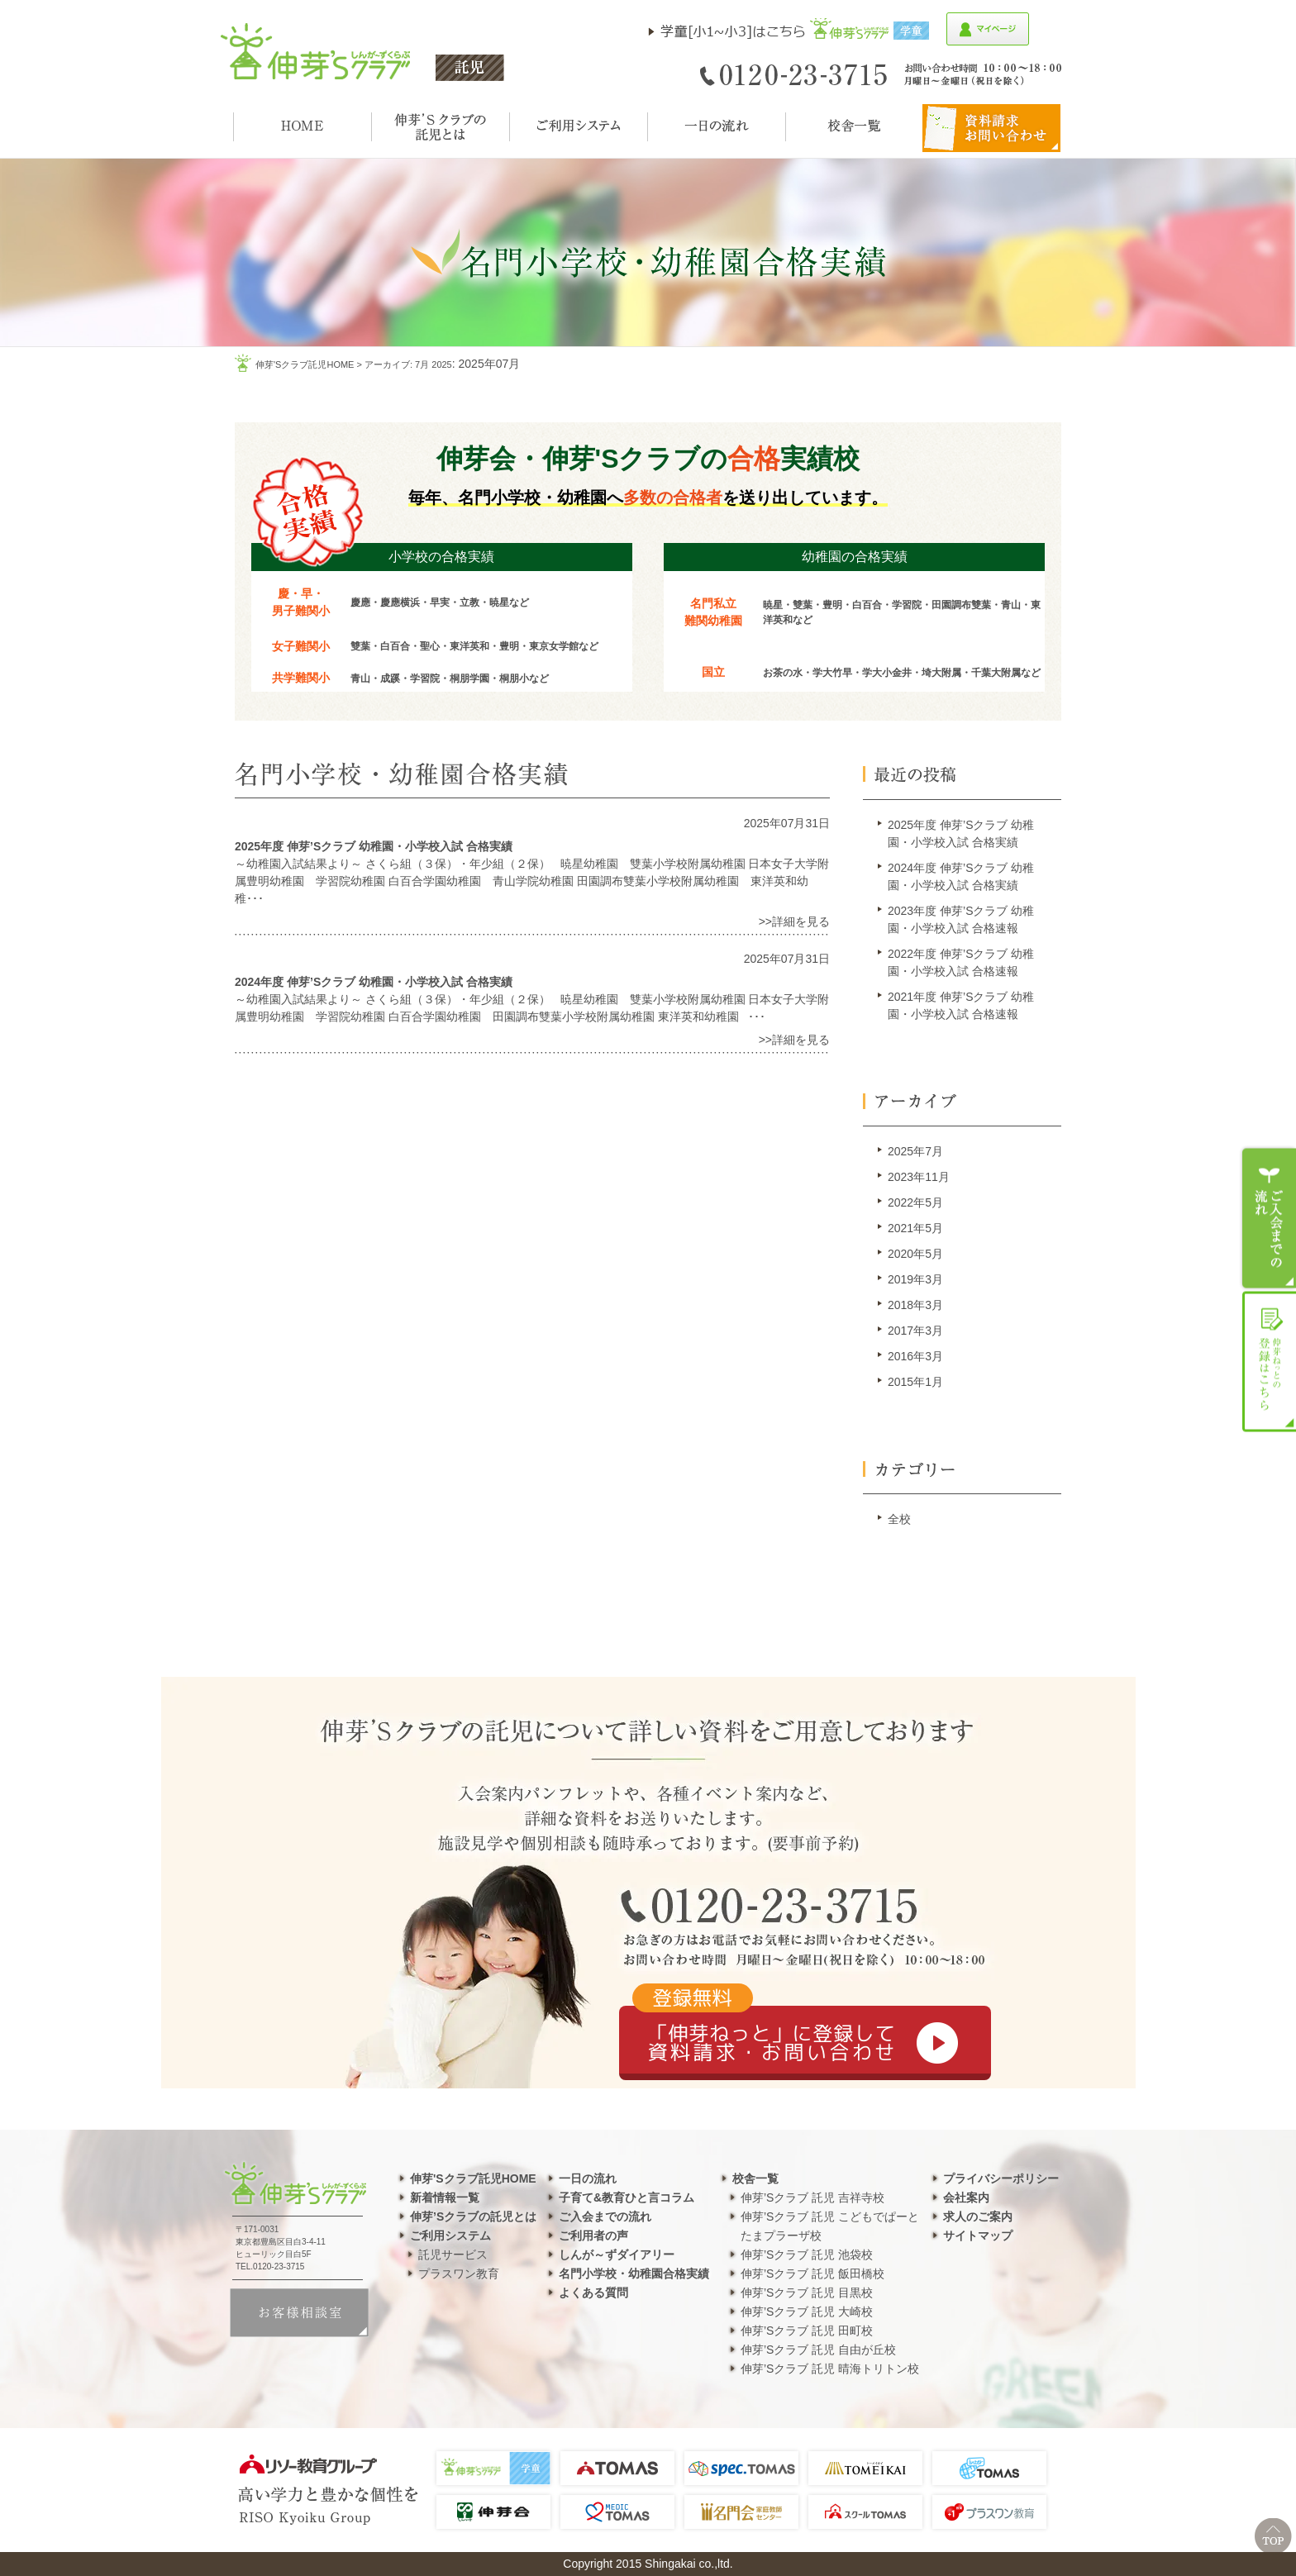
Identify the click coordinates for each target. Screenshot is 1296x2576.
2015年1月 (915, 1381)
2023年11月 (919, 1176)
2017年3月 (915, 1330)
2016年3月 (915, 1356)
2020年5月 (915, 1253)
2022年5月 (915, 1202)
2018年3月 (915, 1305)
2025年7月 (915, 1151)
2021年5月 (915, 1228)
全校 (899, 1519)
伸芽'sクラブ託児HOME (304, 364)
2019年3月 (915, 1279)
